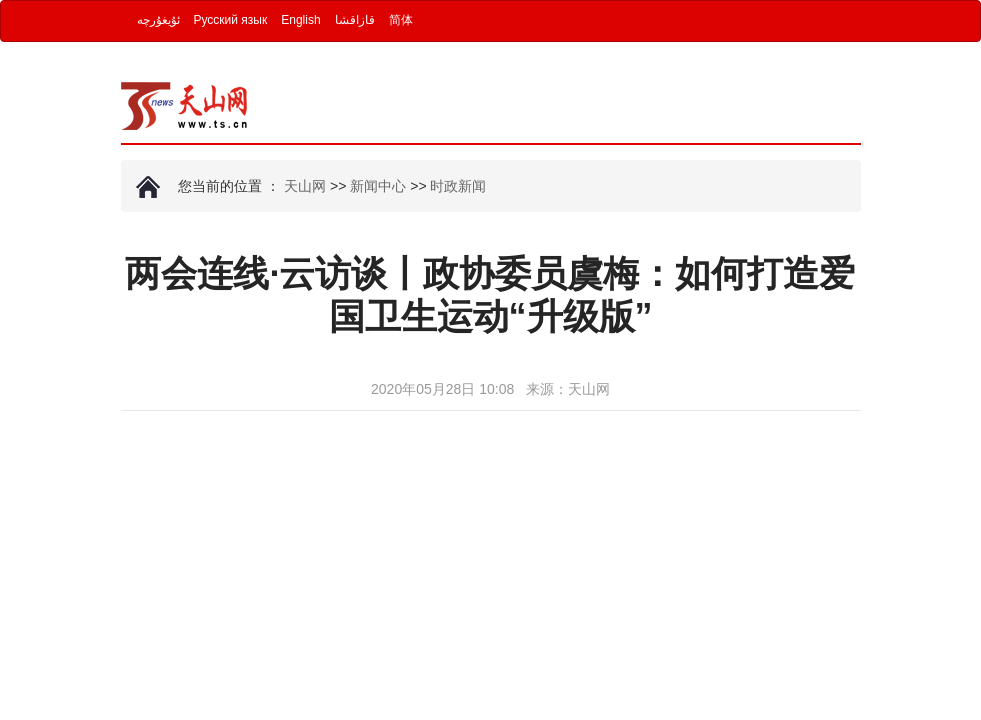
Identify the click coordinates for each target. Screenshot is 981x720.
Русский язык (231, 20)
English (300, 20)
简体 (401, 20)
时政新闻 (458, 186)
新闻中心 (378, 186)
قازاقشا (355, 20)
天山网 (305, 186)
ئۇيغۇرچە (158, 20)
